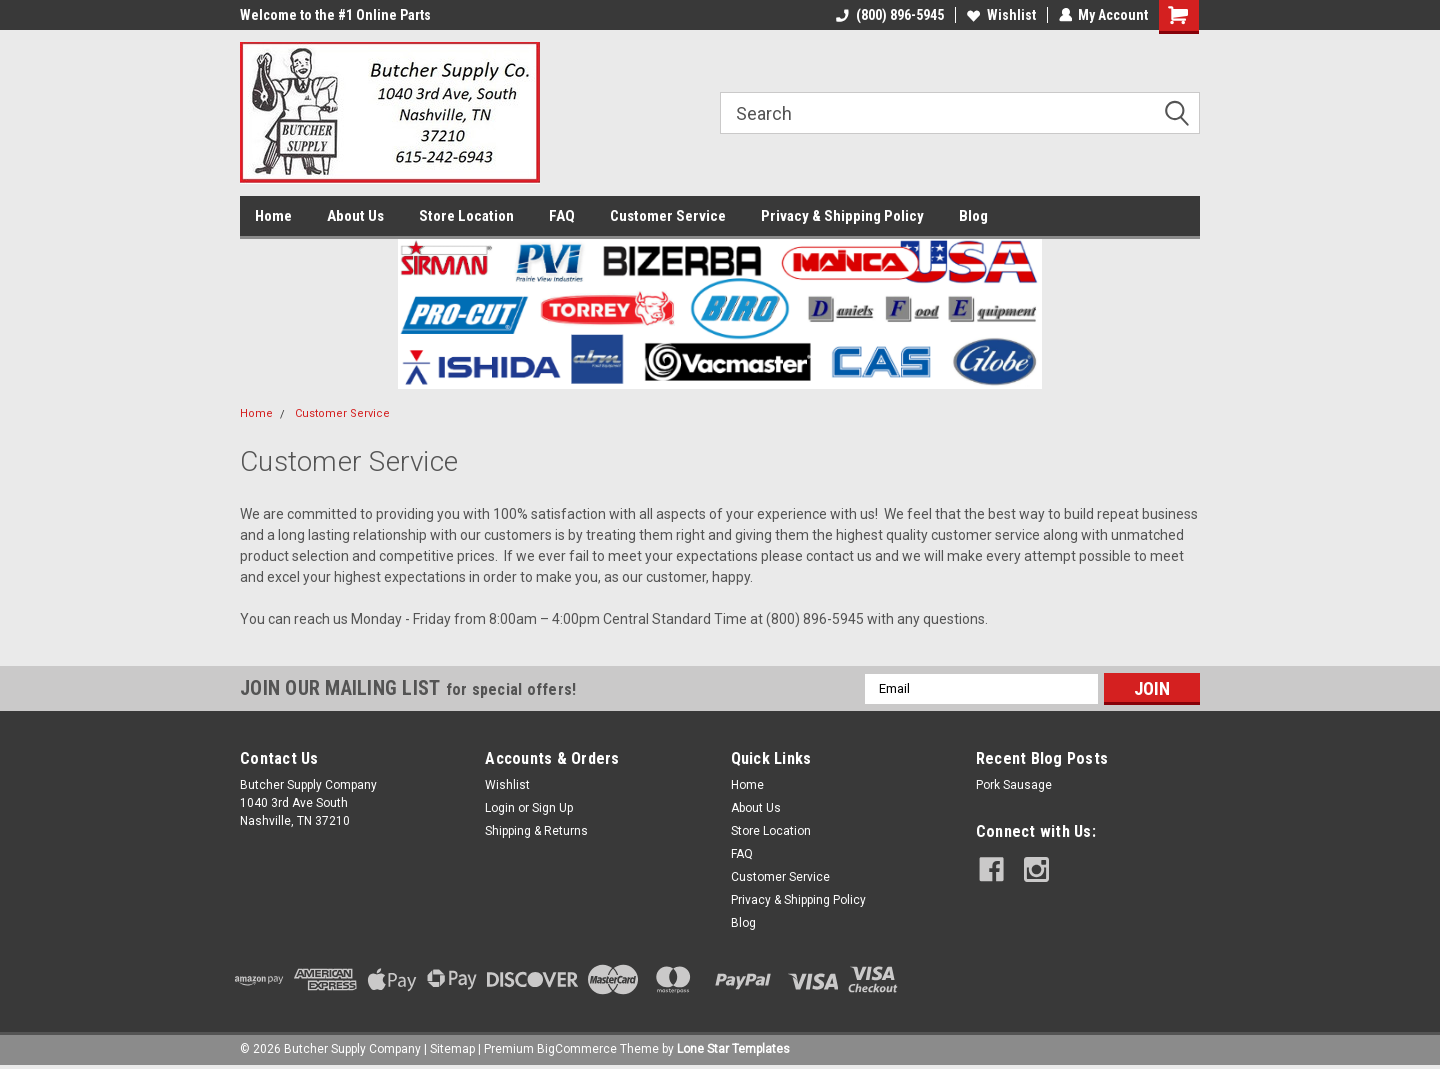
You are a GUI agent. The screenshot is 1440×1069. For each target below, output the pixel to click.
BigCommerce (577, 1049)
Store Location (466, 216)
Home (273, 216)
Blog (973, 216)
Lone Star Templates (733, 1049)
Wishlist (1000, 15)
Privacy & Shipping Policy (842, 216)
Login (500, 808)
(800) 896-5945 (889, 15)
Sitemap (452, 1049)
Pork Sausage (1014, 785)
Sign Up (552, 808)
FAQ (562, 216)
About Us (355, 216)
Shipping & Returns (536, 831)
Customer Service (668, 216)
